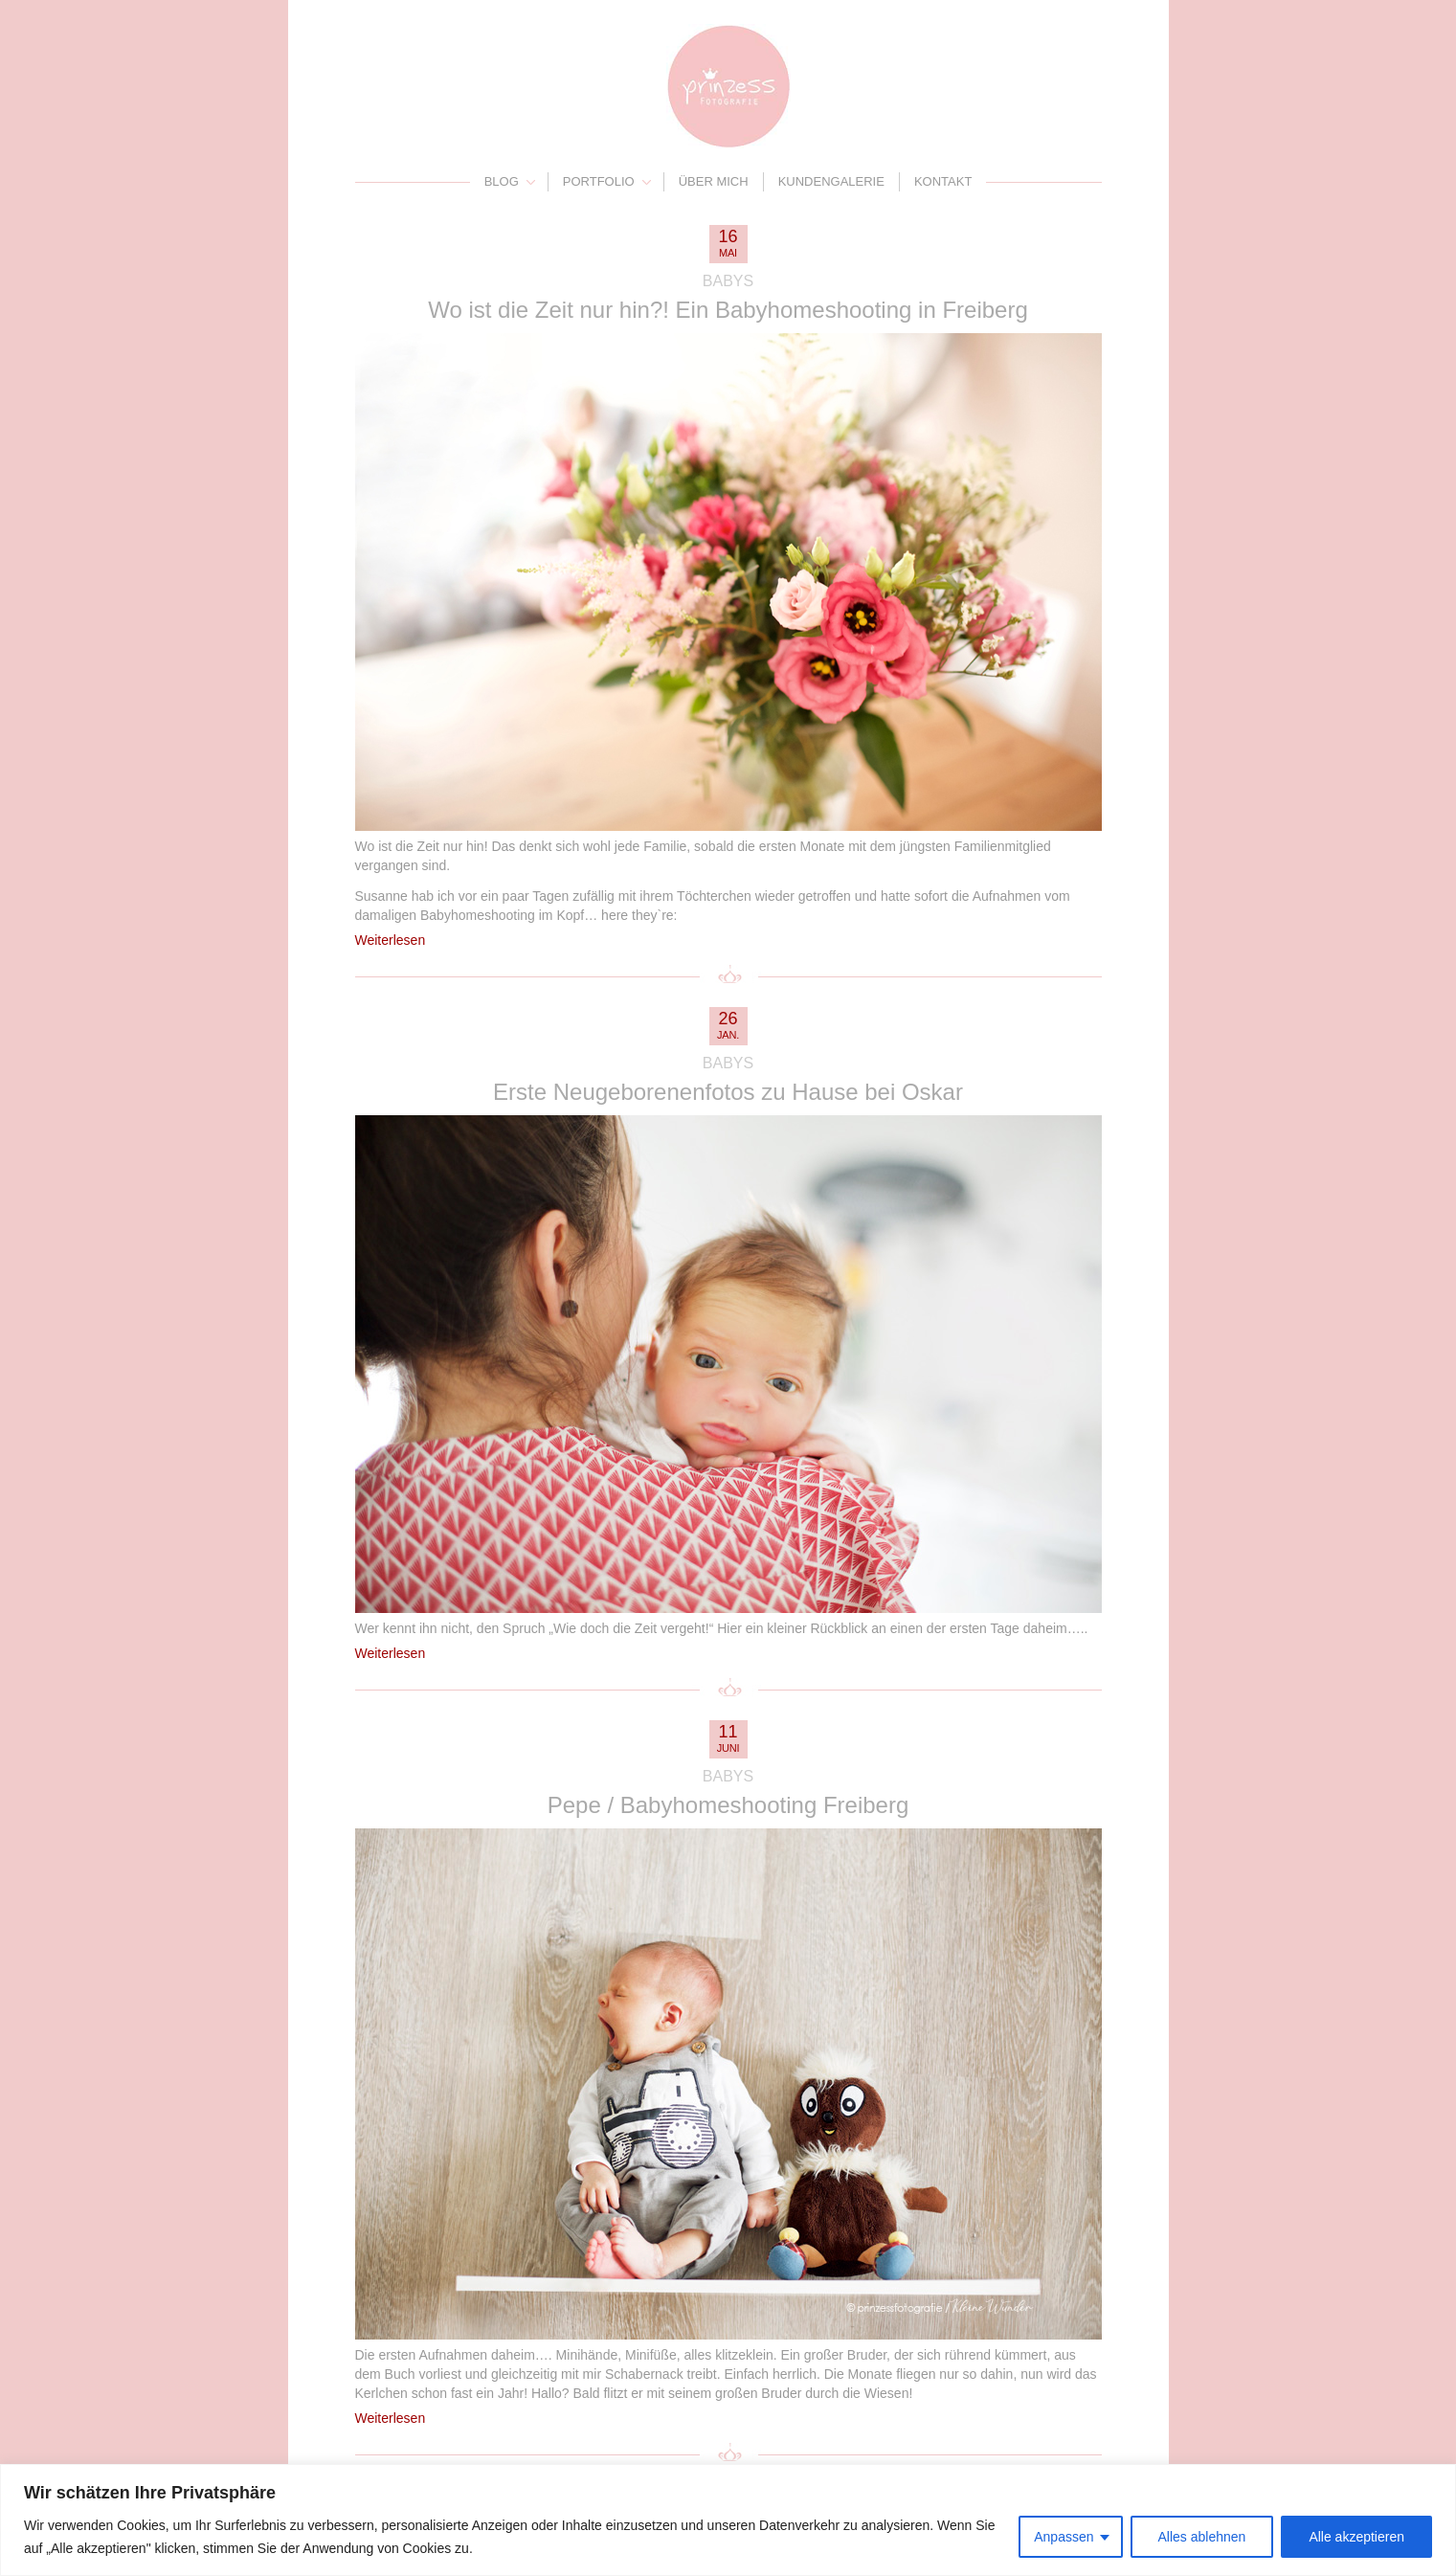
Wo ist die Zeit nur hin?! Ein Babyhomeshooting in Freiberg (728, 310)
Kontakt (943, 181)
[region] (728, 2520)
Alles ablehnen (1202, 2536)
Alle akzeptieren (1356, 2536)
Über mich (714, 181)
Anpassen (1063, 2536)
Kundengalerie (831, 181)
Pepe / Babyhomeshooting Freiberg (728, 1805)
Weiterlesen (390, 940)
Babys (728, 281)
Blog (501, 181)
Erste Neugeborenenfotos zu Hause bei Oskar (728, 1092)
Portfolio (599, 181)
